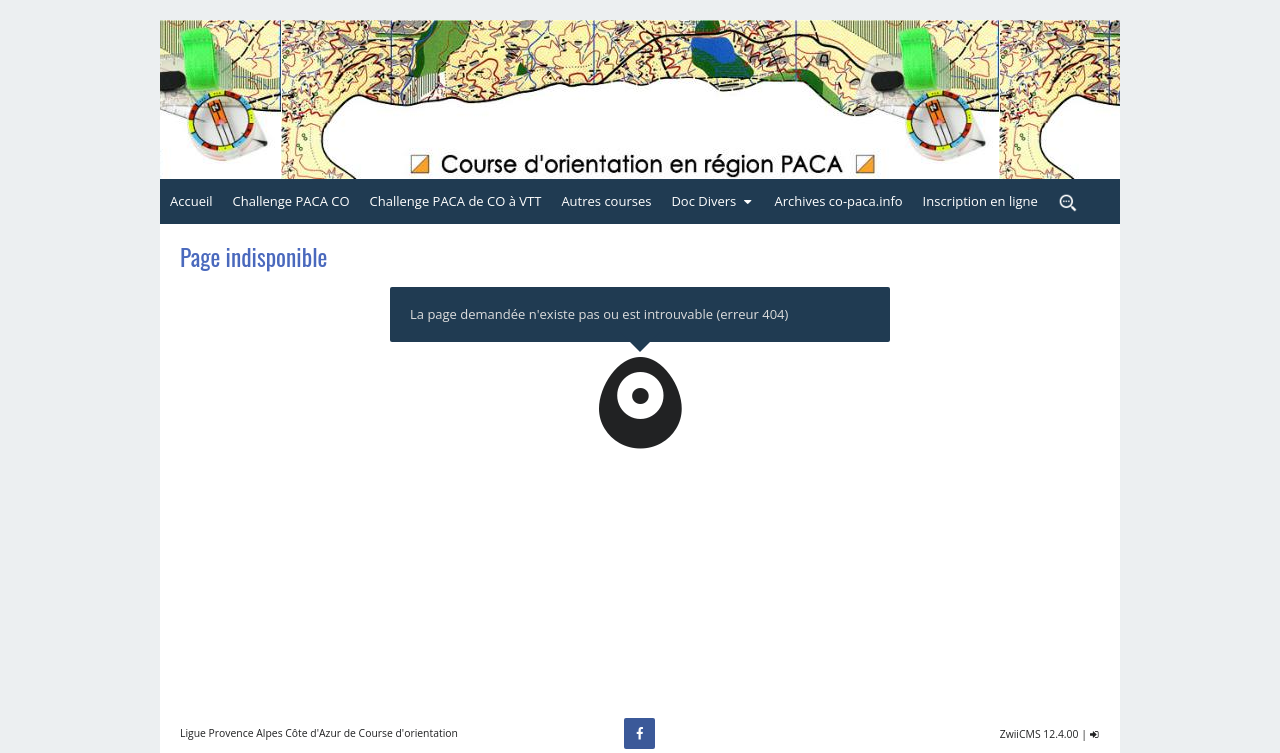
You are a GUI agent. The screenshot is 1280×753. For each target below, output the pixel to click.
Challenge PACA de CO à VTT (456, 201)
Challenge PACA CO (291, 201)
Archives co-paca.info (838, 201)
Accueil (191, 201)
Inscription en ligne (980, 201)
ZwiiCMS (1020, 734)
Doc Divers (712, 201)
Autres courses (606, 201)
